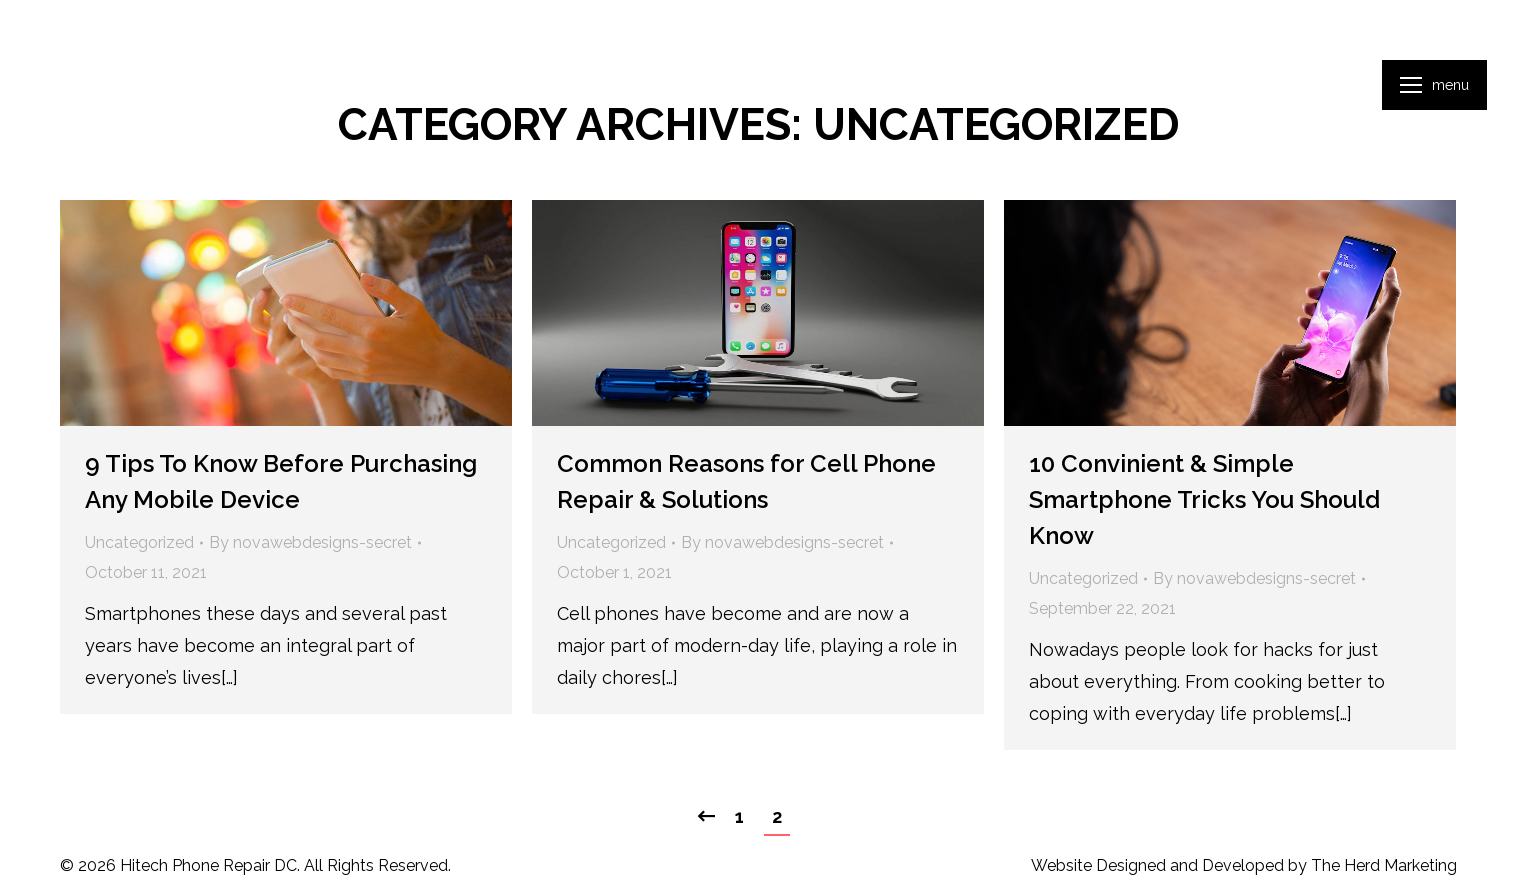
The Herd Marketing (1384, 865)
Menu (1450, 85)
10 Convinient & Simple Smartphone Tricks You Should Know (1204, 499)
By (310, 542)
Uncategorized (139, 542)
